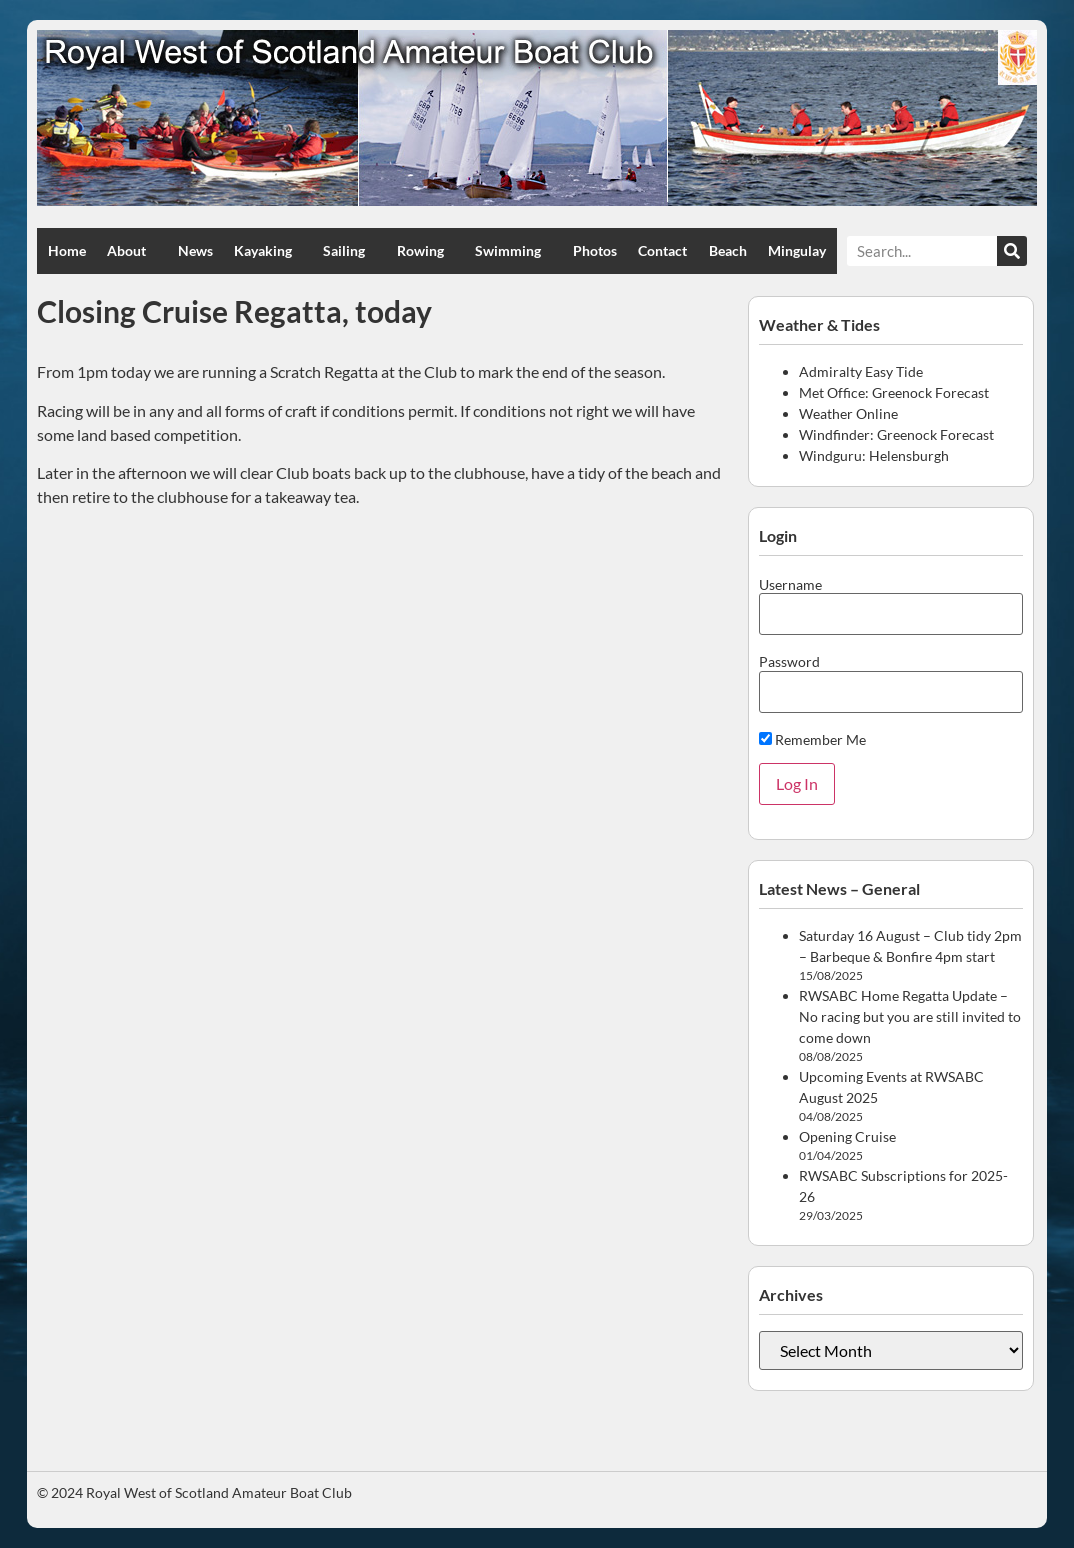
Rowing (425, 251)
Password (789, 662)
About (131, 251)
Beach (728, 250)
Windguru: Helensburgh (874, 455)
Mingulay (797, 250)
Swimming (513, 251)
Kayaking (268, 251)
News (195, 250)
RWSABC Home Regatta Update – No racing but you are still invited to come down (910, 1016)
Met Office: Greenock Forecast (894, 392)
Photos (595, 250)
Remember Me (812, 739)
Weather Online (848, 413)
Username (790, 585)
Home (67, 250)
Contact (662, 250)
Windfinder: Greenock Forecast (896, 434)
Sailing (349, 251)
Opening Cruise (847, 1136)
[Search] (1012, 251)
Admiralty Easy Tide (861, 371)
